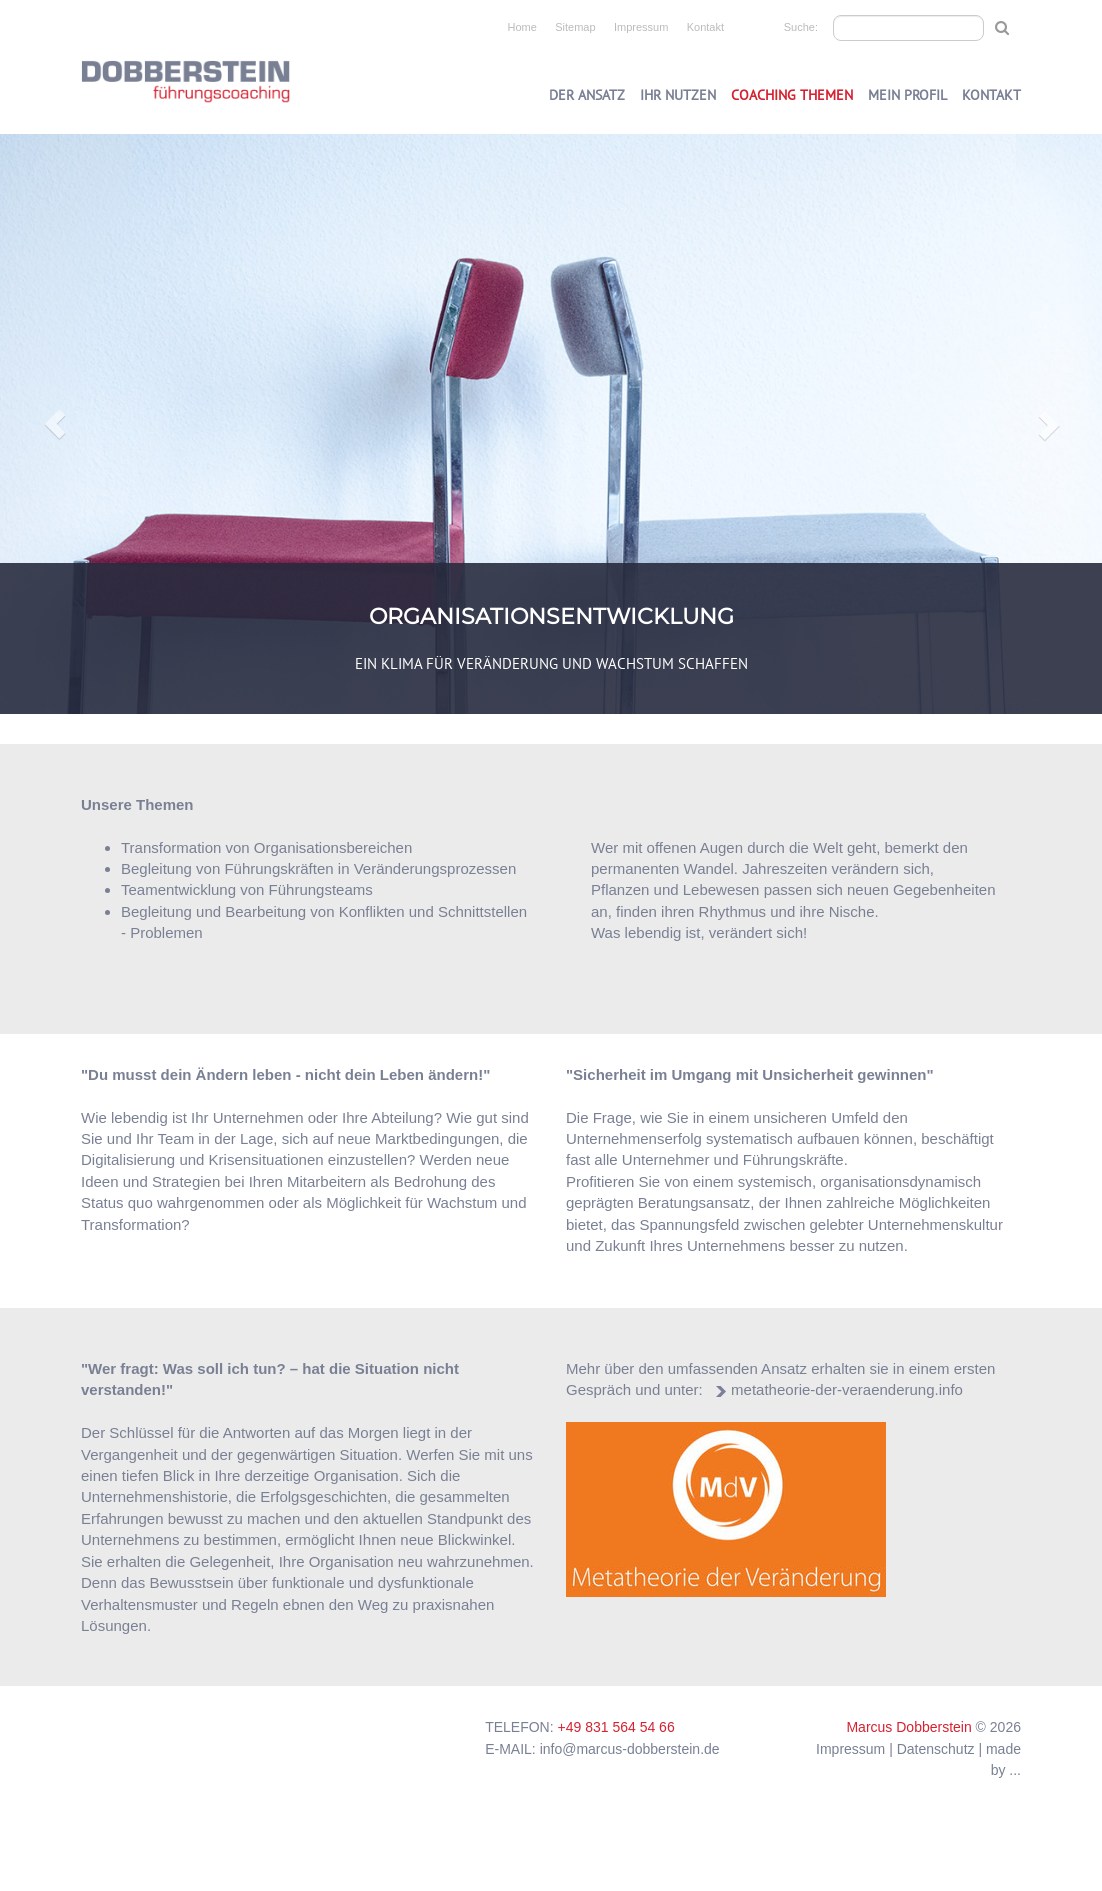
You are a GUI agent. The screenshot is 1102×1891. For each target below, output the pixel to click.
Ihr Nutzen (678, 95)
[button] (55, 424)
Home (522, 27)
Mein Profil (907, 95)
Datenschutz (936, 1749)
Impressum (641, 27)
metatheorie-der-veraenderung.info (847, 1389)
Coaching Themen (792, 95)
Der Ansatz (587, 95)
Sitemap (575, 27)
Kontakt (705, 27)
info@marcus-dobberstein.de (630, 1749)
